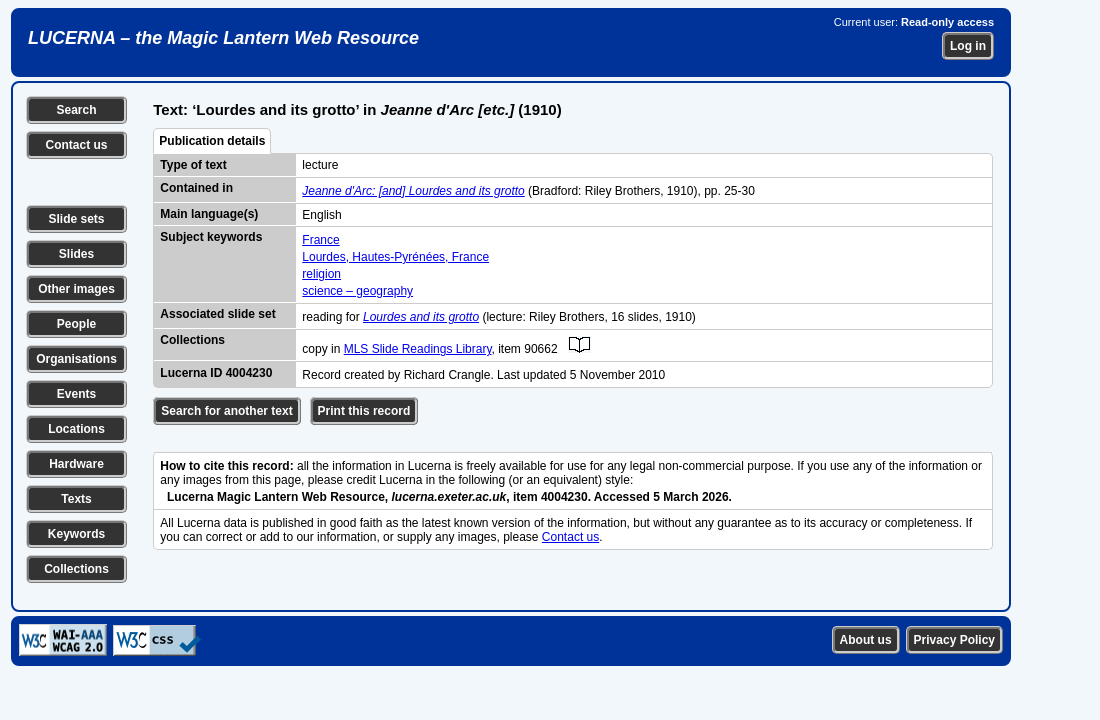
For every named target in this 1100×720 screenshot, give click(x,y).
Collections (76, 569)
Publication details (212, 141)
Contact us (76, 145)
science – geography (357, 291)
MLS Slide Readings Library (418, 349)
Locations (76, 429)
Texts (76, 499)
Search (76, 110)
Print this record (364, 411)
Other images (76, 289)
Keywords (76, 534)
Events (76, 394)
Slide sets (76, 219)
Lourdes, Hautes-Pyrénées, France (395, 257)
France (320, 240)
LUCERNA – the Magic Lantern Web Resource (223, 38)
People (76, 324)
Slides (76, 254)
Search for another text (226, 411)
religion (321, 274)
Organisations (76, 359)
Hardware (76, 464)
